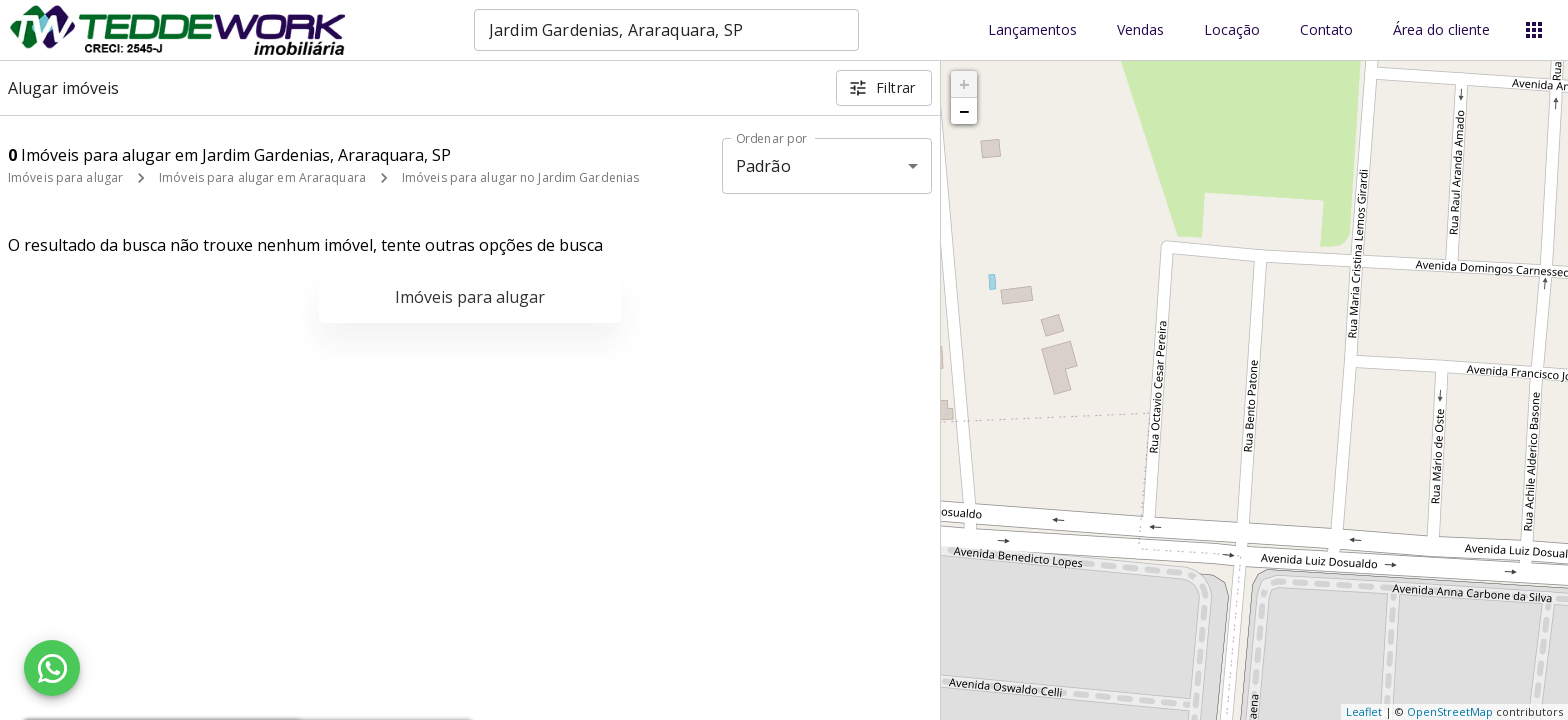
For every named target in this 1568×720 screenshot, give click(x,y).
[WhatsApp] (52, 668)
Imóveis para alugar (65, 177)
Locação (1232, 30)
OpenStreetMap (1450, 711)
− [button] (964, 111)
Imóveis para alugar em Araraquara (262, 177)
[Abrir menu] (1534, 30)
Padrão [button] (763, 166)
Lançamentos (1032, 30)
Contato (1326, 30)
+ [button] (964, 84)
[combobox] (666, 30)
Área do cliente (1441, 30)
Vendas (1140, 30)
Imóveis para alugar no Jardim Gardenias (520, 177)
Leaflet (1364, 711)
